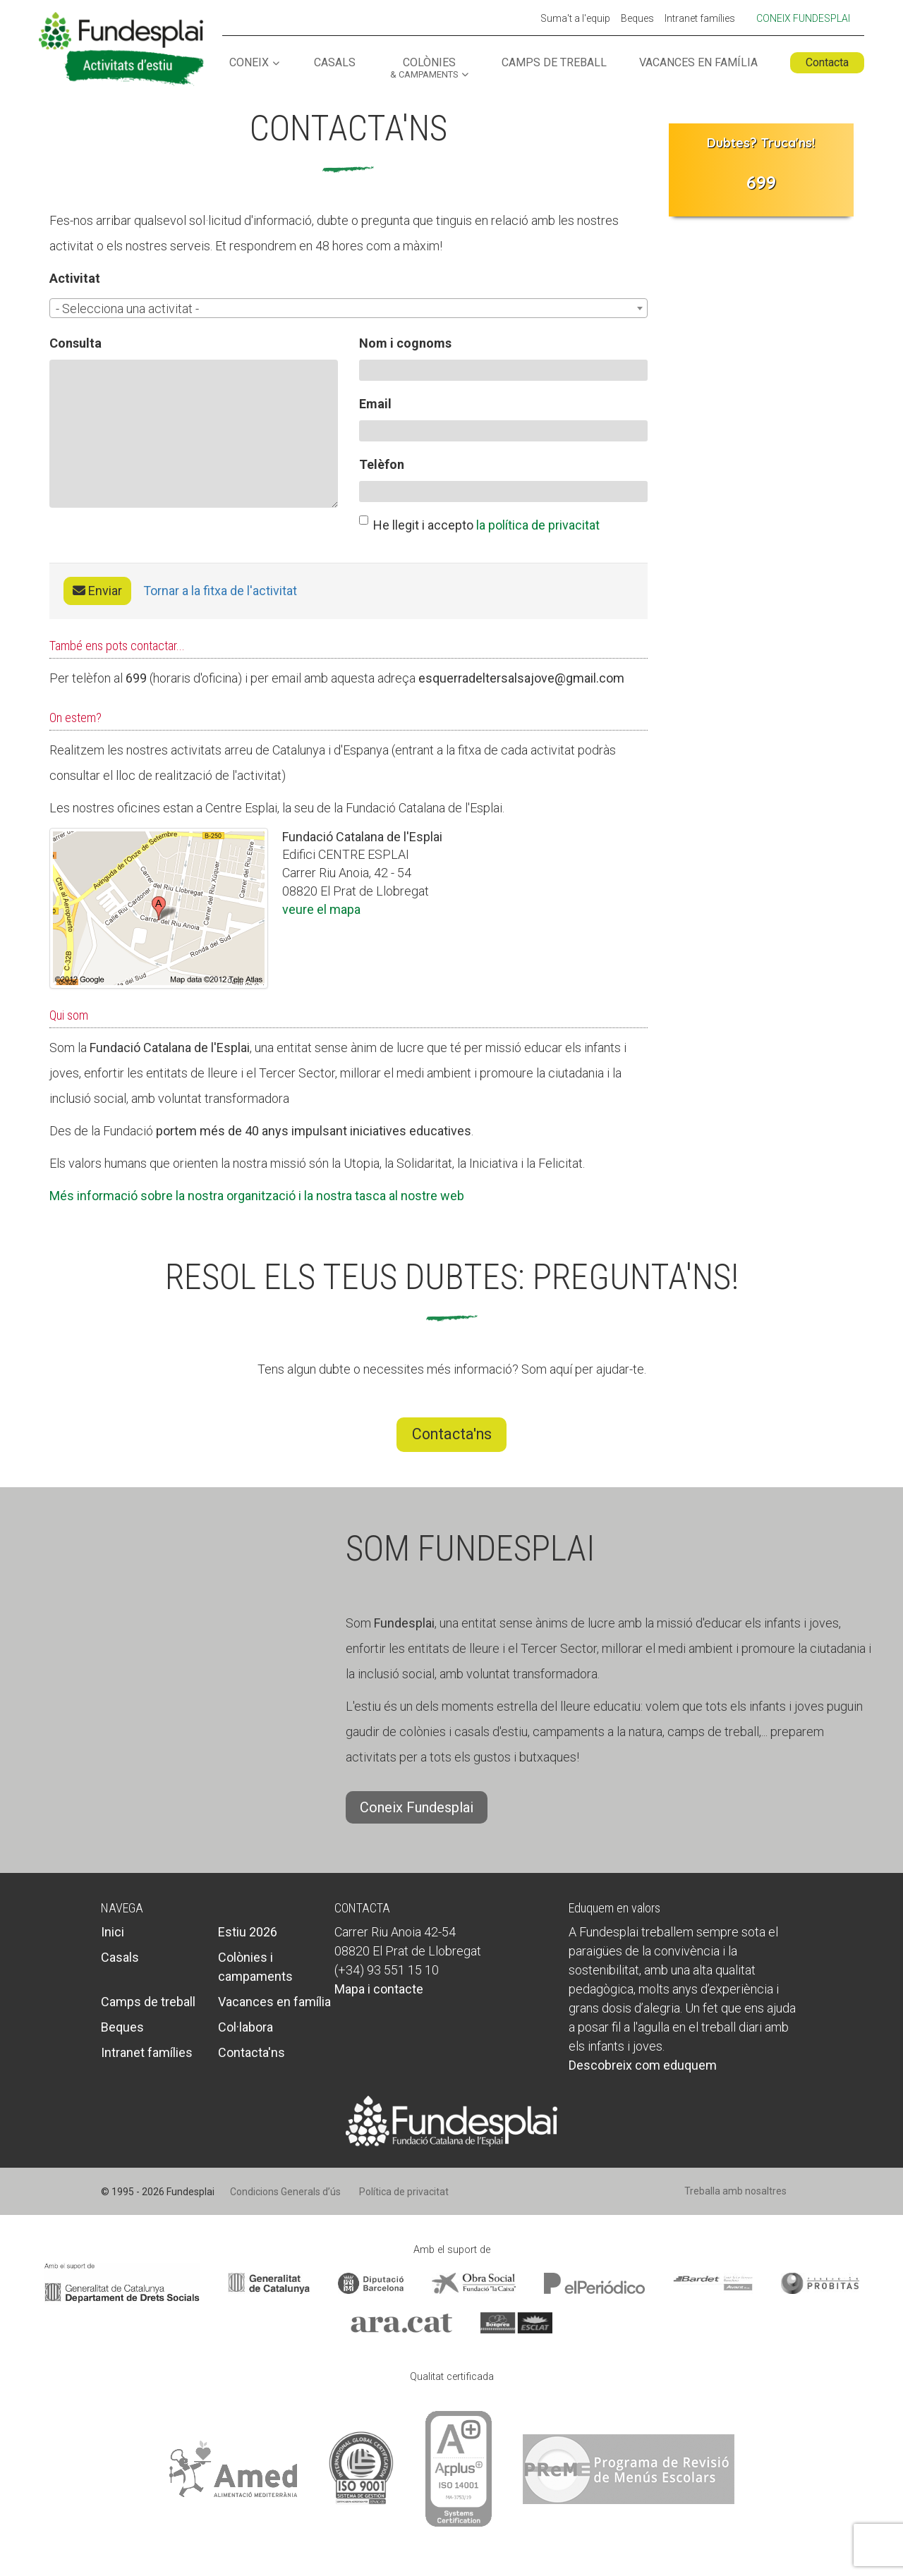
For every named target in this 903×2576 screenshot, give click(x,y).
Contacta (827, 62)
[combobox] (348, 308)
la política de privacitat (538, 525)
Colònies (424, 68)
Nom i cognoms (405, 343)
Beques (637, 19)
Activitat (74, 278)
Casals (335, 63)
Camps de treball (554, 63)
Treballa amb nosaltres (735, 2191)
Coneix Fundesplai (803, 18)
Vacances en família (698, 63)
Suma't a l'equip (575, 19)
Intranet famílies (700, 19)
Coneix (249, 63)
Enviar (97, 590)
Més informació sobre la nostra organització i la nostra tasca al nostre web (256, 1195)
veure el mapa (321, 909)
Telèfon (381, 464)
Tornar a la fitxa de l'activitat (220, 590)
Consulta (75, 343)
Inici (112, 1931)
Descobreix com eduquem (643, 2065)
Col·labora (245, 2027)
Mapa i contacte (378, 1989)
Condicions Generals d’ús (285, 2191)
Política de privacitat (404, 2191)
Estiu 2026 (247, 1931)
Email (375, 403)
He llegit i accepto (479, 523)
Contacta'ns (452, 1434)
